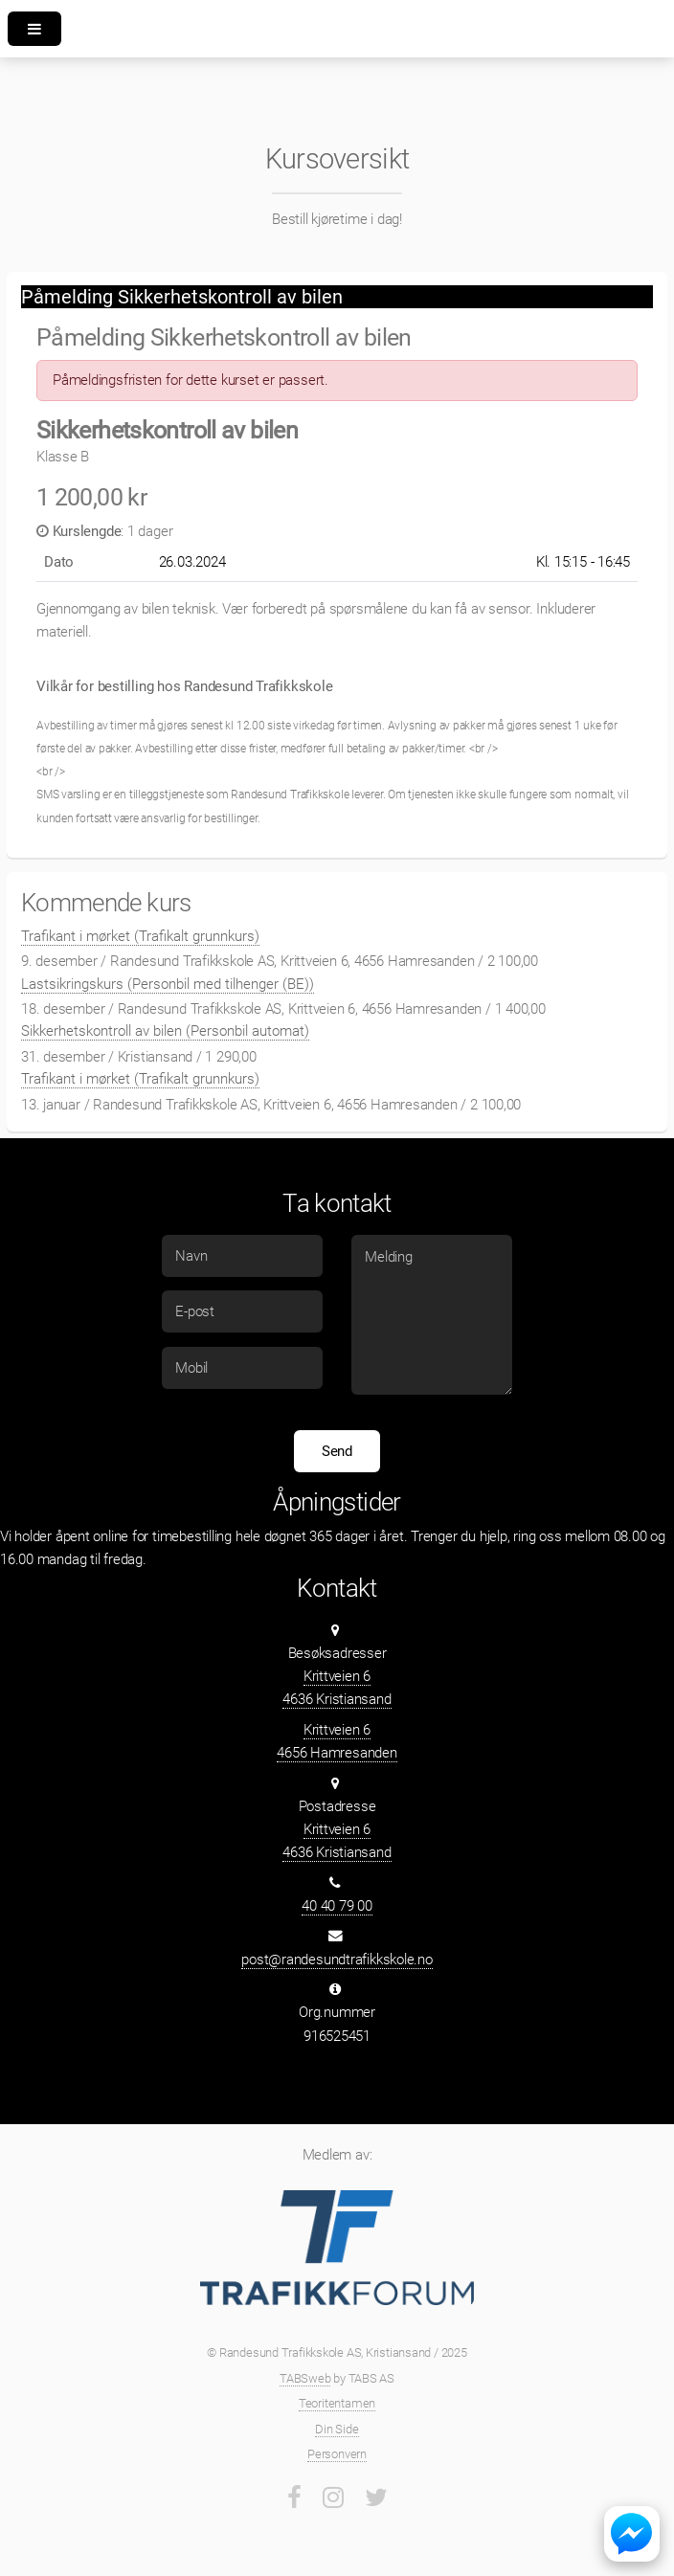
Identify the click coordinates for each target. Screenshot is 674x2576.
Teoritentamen (337, 2403)
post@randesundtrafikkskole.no (337, 1959)
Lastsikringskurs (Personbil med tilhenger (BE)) (167, 984)
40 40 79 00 (337, 1906)
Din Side (336, 2429)
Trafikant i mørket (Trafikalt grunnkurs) (140, 936)
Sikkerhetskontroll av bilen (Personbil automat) (165, 1031)
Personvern (337, 2454)
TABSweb (305, 2378)
